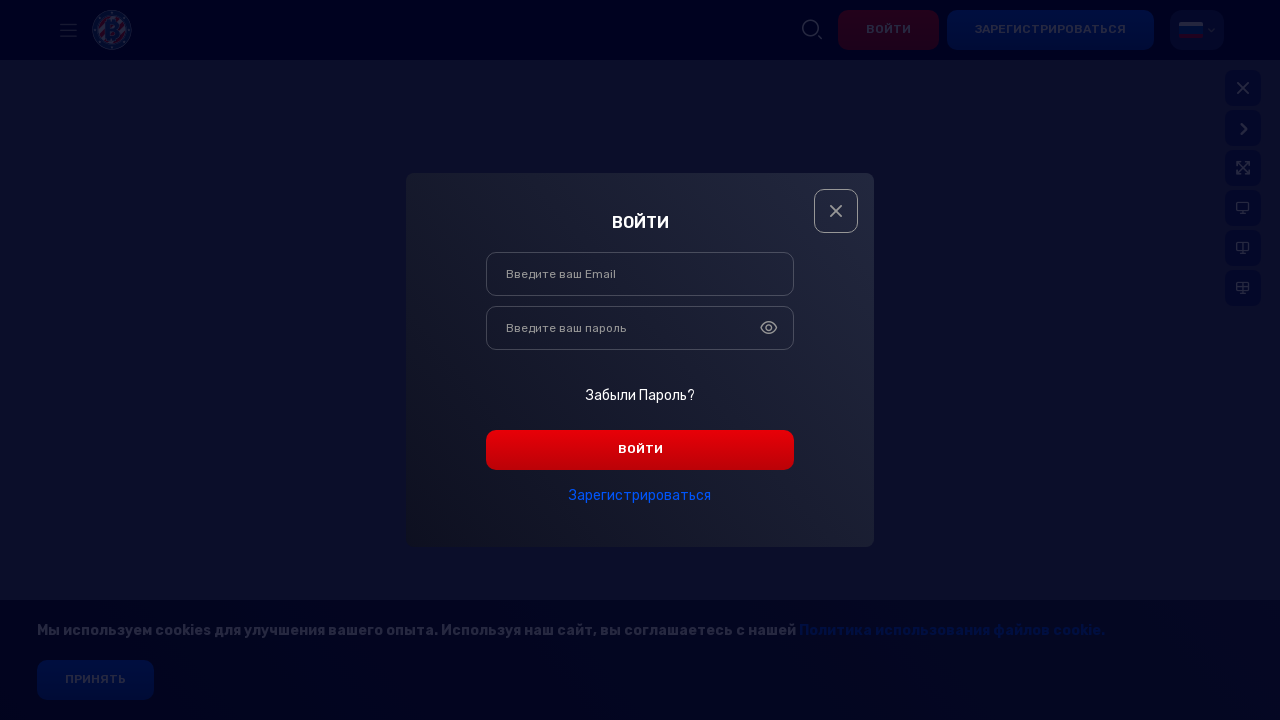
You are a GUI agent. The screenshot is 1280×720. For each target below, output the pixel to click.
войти (640, 449)
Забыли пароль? (640, 395)
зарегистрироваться (640, 495)
